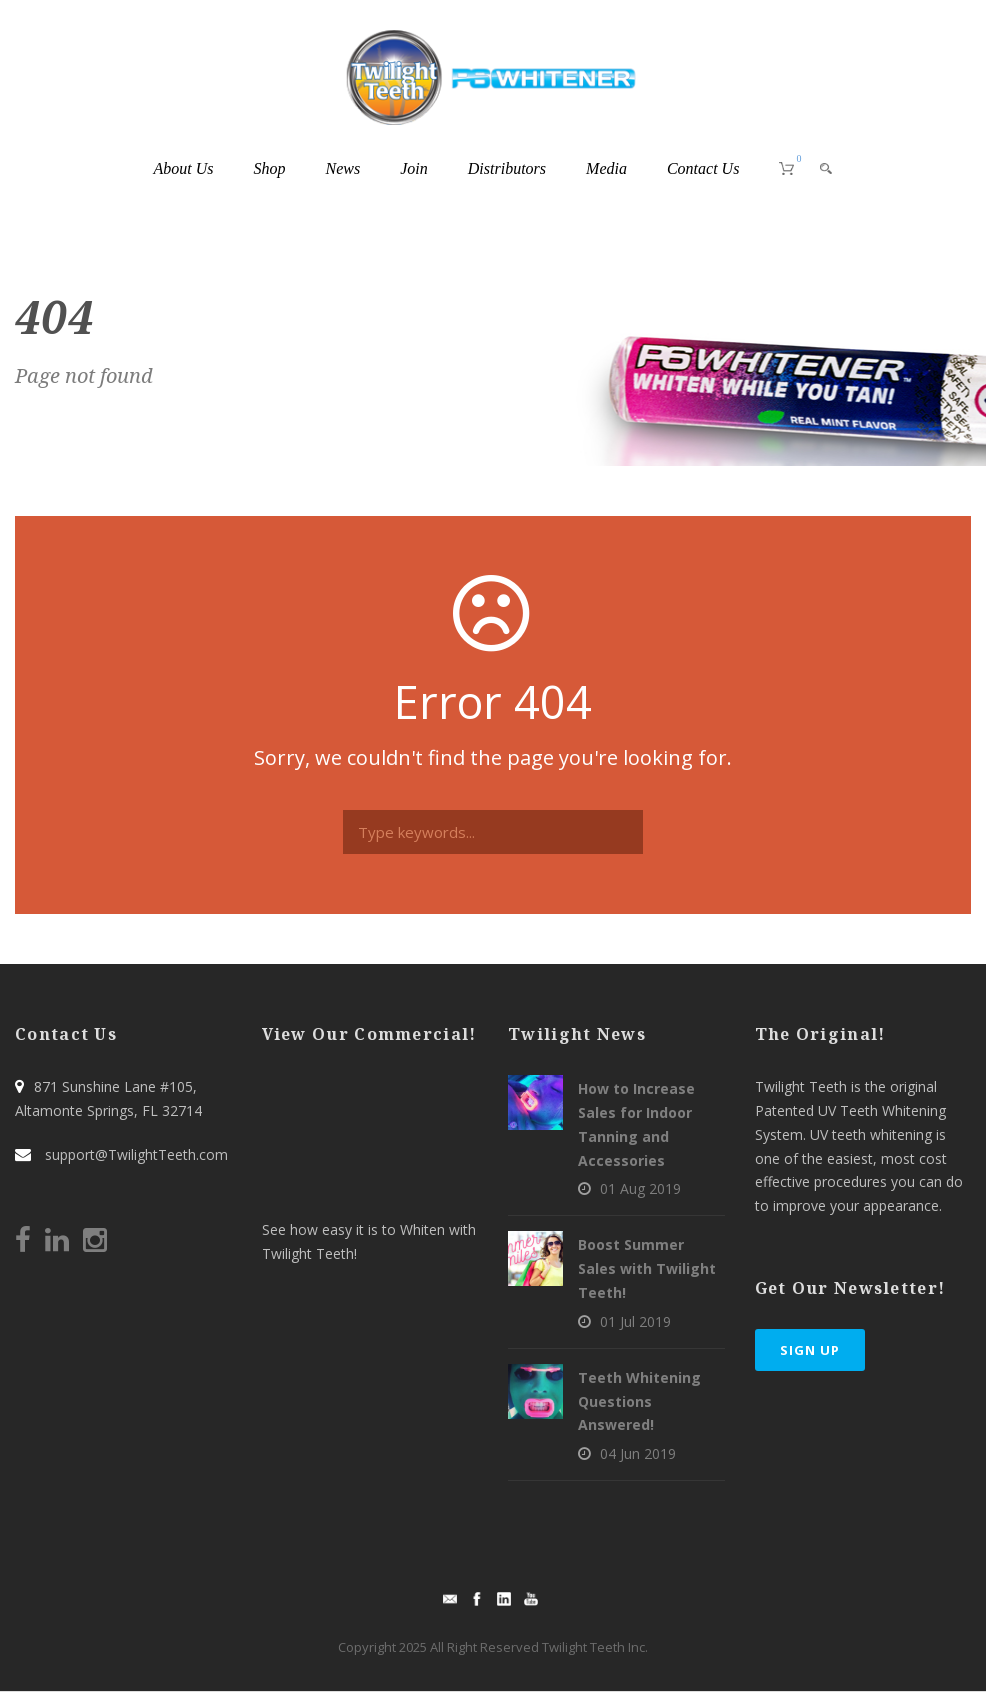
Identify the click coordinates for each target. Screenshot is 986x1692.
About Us (184, 168)
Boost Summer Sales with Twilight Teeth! (647, 1268)
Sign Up (810, 1350)
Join (414, 168)
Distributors (507, 168)
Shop (270, 168)
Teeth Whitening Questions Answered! (639, 1401)
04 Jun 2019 (638, 1453)
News (343, 168)
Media (606, 168)
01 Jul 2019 (635, 1321)
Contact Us (703, 168)
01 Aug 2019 (640, 1188)
